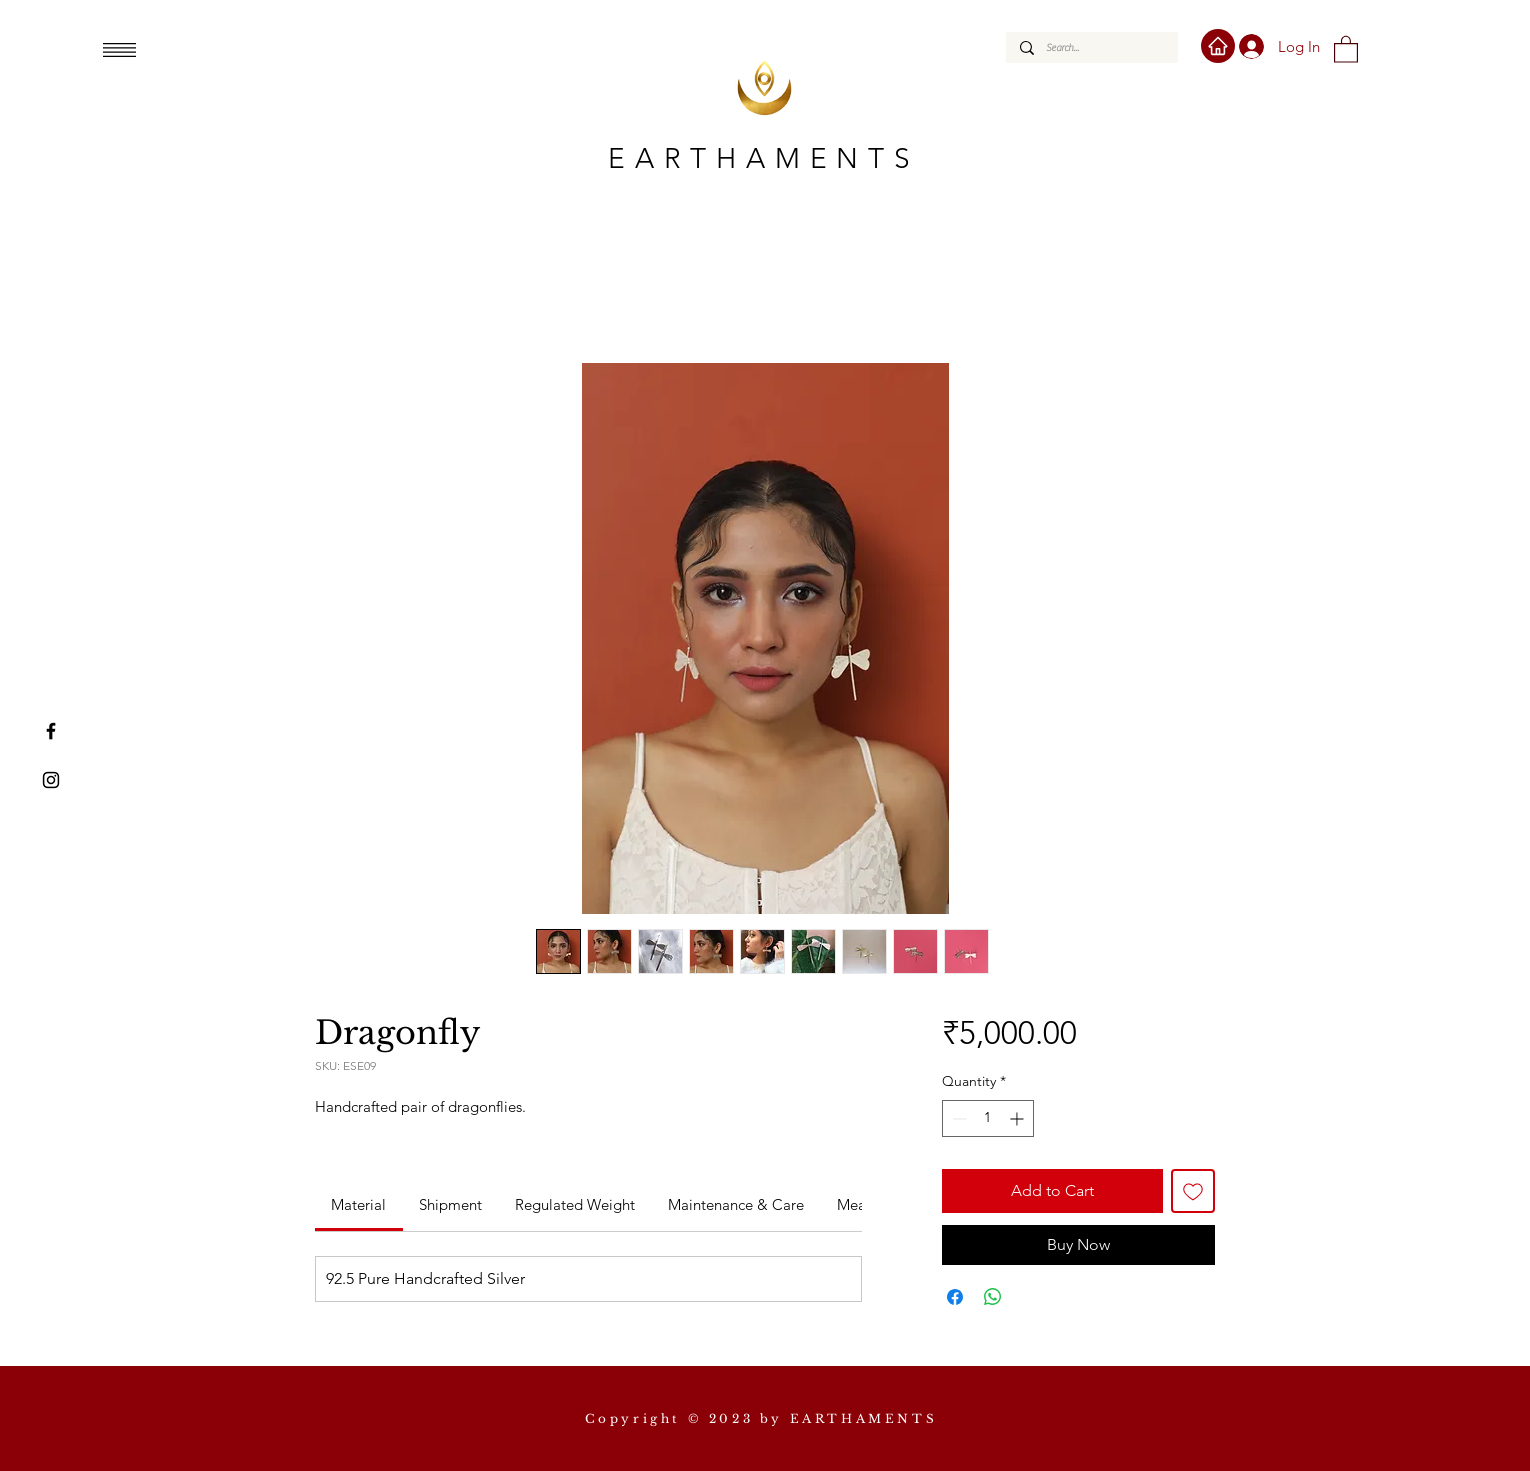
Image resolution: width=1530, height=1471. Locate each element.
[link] (358, 1204)
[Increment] (1018, 1118)
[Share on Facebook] (955, 1297)
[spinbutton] (988, 1118)
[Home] (1218, 46)
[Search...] (1091, 47)
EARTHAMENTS (764, 158)
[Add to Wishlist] (1193, 1191)
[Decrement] (957, 1118)
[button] (119, 50)
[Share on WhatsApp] (993, 1297)
